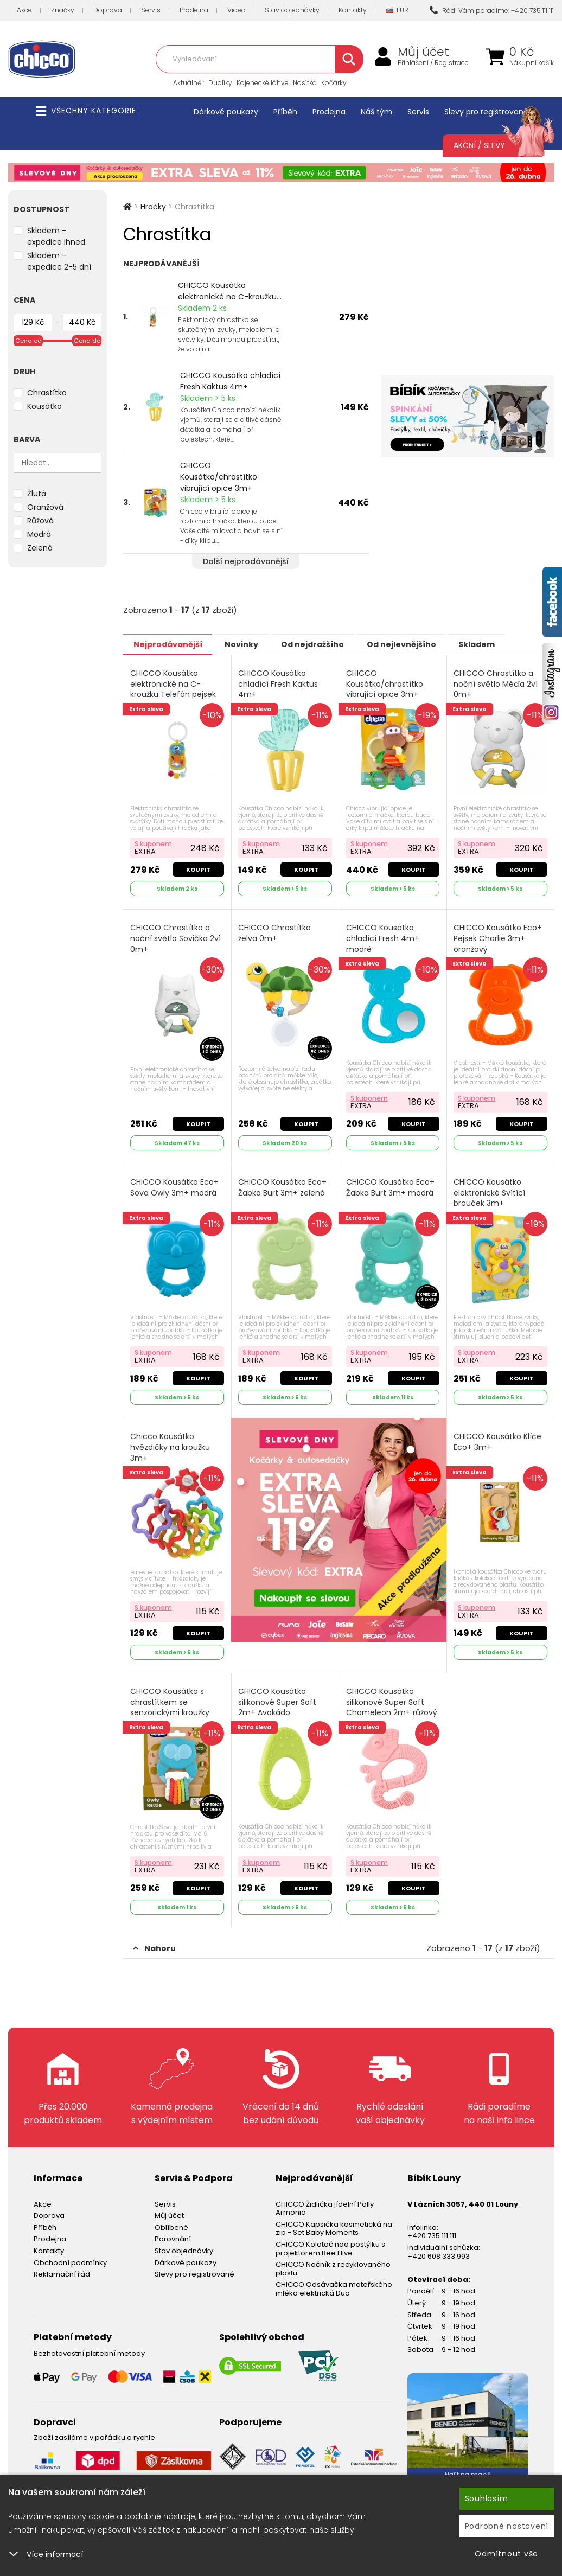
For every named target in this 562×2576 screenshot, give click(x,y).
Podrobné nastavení (507, 2526)
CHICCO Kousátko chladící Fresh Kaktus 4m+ (230, 381)
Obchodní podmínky (70, 2253)
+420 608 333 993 (438, 2247)
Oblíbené (171, 2218)
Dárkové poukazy (226, 111)
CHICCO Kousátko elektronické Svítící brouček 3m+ (490, 1189)
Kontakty (353, 10)
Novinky (254, 643)
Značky (62, 10)
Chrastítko (47, 392)
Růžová (40, 520)
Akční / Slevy (493, 145)
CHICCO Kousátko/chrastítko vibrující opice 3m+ (218, 477)
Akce (24, 10)
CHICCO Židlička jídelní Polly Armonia (325, 2199)
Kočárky (334, 82)
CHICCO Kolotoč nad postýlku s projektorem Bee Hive (330, 2239)
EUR (397, 10)
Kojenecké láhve (263, 82)
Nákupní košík (531, 63)
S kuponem (154, 841)
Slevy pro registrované (486, 111)
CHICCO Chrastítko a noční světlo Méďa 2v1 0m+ (497, 683)
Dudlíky (220, 82)
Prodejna (194, 10)
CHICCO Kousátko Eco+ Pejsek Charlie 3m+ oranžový (499, 936)
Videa (236, 10)
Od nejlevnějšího (430, 643)
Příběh (285, 111)
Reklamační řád (62, 2265)
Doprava (107, 10)
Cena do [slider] (87, 340)
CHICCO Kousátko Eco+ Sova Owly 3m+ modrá (175, 1183)
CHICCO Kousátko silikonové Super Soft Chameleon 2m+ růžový (392, 1695)
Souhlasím (486, 2498)
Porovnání (173, 2230)
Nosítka (305, 82)
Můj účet (423, 52)
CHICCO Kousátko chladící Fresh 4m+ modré (383, 936)
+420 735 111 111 (431, 2227)
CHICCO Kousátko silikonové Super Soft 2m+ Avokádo (278, 1695)
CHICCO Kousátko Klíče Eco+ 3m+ (498, 1436)
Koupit (198, 867)
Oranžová (45, 507)
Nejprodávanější (171, 643)
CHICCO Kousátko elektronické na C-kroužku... (230, 291)
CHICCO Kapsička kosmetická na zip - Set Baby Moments (334, 2219)
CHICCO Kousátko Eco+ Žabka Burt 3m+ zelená (283, 1183)
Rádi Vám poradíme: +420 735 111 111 (492, 10)
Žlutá (36, 493)
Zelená (40, 547)
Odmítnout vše (506, 2553)
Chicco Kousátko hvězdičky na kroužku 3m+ (170, 1442)
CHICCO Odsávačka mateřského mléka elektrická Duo (334, 2280)
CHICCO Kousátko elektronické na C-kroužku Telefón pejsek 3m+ (173, 689)
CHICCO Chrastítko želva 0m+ (275, 931)
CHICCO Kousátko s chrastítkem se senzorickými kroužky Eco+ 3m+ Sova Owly (170, 1700)
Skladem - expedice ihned (56, 236)
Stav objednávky (292, 10)
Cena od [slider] (28, 340)
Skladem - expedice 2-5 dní (59, 261)
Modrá (39, 534)
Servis (151, 10)
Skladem (514, 643)
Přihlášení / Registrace (433, 63)
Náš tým (376, 111)
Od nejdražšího (333, 643)
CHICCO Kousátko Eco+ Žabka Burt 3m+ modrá (391, 1183)
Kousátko (44, 406)
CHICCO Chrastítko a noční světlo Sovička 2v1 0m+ (176, 936)
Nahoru (154, 1939)
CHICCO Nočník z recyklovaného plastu (333, 2260)
